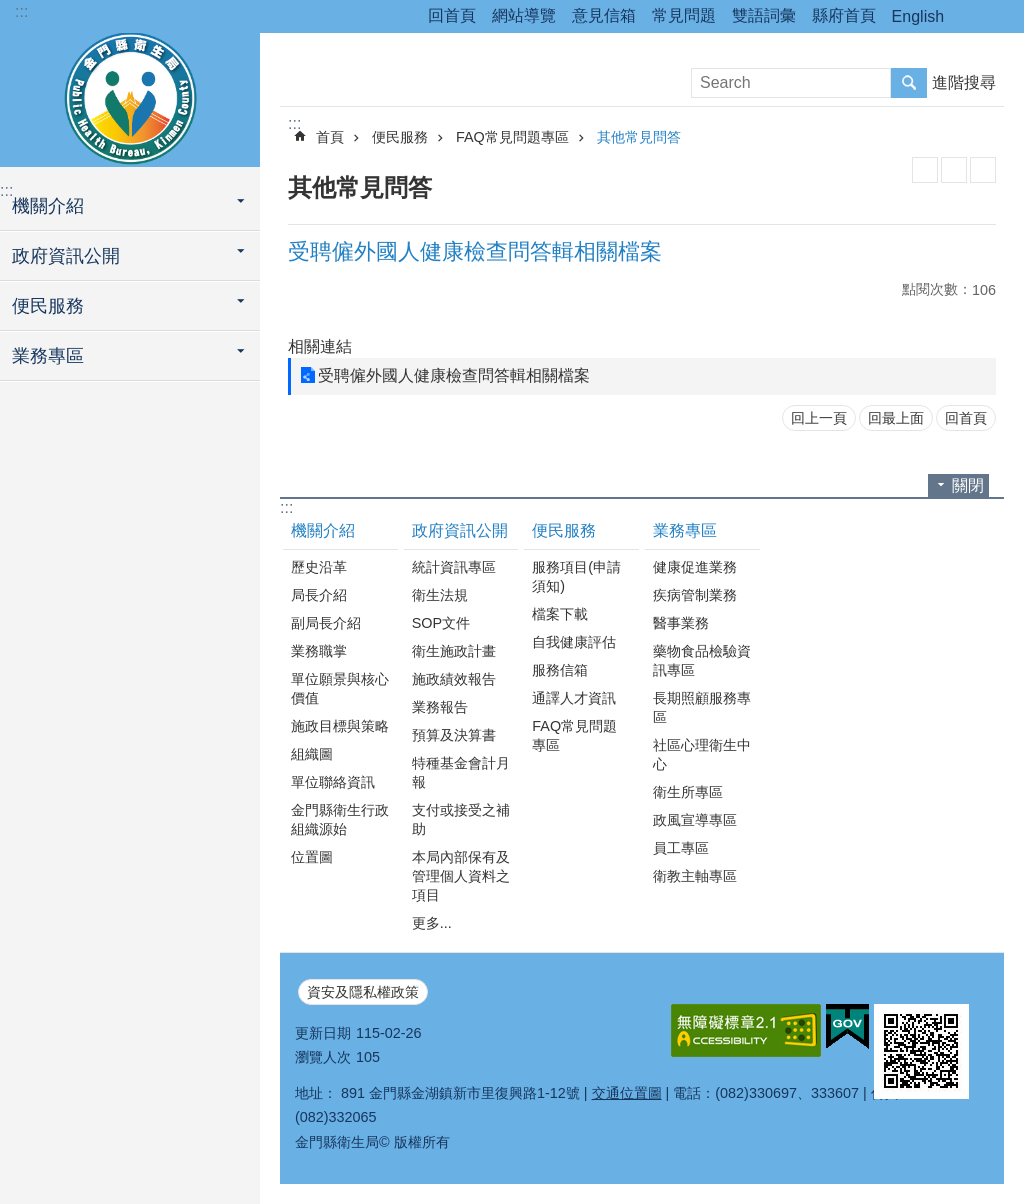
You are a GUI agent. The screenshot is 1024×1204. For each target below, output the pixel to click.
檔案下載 (560, 614)
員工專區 (681, 848)
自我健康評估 (574, 642)
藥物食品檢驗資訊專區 (702, 660)
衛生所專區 (688, 792)
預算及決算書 (454, 735)
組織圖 (312, 754)
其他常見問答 (639, 137)
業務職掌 (319, 651)
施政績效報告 (454, 679)
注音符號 (983, 170)
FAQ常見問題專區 (512, 137)
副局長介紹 (326, 623)
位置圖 (312, 857)
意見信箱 (604, 15)
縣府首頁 (844, 15)
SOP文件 (441, 623)
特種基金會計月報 (461, 772)
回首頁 (452, 15)
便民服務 (48, 306)
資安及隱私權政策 (363, 992)
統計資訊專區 (454, 567)
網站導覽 (524, 15)
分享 (969, 17)
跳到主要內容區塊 (10, 10)
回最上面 (896, 418)
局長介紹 (319, 595)
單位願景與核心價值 (340, 688)
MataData (954, 170)
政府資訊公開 (66, 256)
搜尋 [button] (909, 83)
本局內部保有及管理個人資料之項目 (461, 876)
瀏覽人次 (323, 1057)
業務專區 (48, 356)
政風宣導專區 (695, 820)
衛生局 (130, 97)
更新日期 (323, 1033)
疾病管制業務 (695, 595)
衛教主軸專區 (695, 876)
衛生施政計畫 (454, 651)
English (918, 16)
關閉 (968, 485)
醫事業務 (681, 623)
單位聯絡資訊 (333, 782)
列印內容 (925, 170)
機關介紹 (48, 206)
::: (21, 11)
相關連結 (320, 346)
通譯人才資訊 (574, 698)
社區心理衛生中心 (702, 754)
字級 (997, 17)
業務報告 (440, 707)
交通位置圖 (627, 1093)
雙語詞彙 (764, 15)
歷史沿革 (319, 567)
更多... (432, 923)
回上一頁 (819, 418)
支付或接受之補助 (461, 819)
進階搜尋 (964, 82)
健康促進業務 (695, 567)
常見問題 (684, 15)
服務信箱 (560, 670)
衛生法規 (440, 595)
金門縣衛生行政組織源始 (340, 819)
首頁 (330, 137)
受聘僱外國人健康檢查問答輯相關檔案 (454, 375)
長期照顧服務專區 (702, 707)
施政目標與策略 (340, 726)
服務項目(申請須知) (576, 576)
